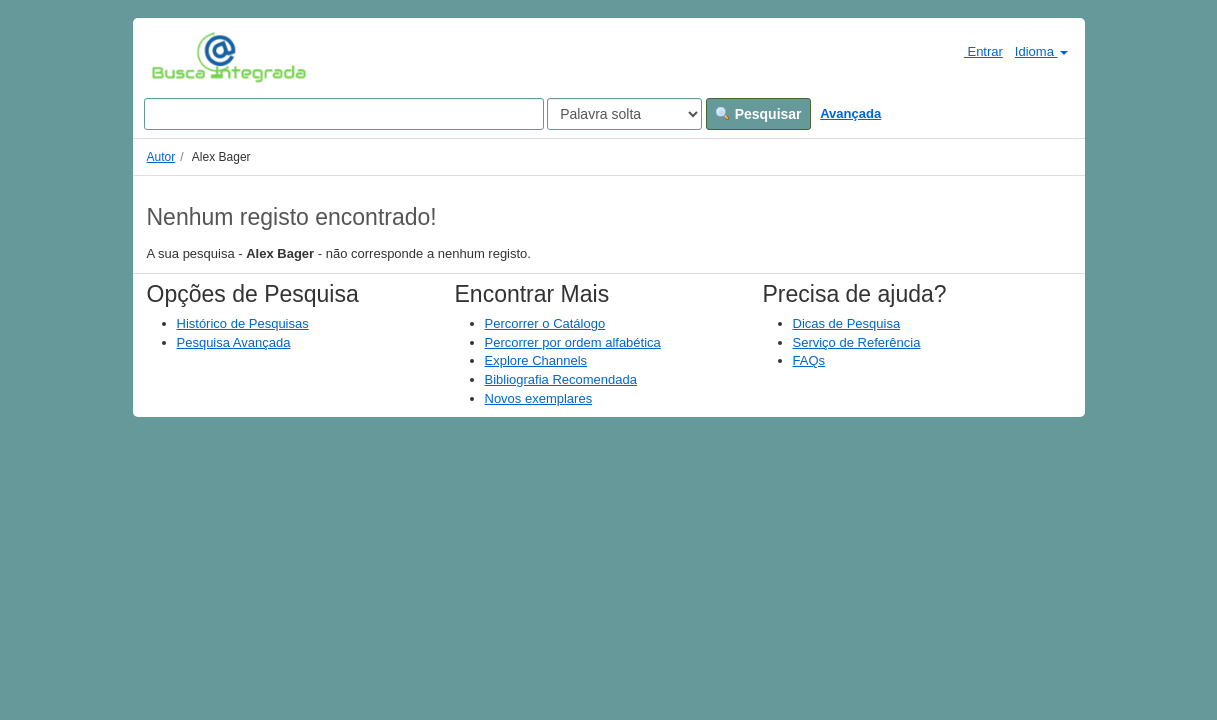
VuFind (182, 57)
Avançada (850, 113)
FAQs (809, 360)
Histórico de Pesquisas (243, 323)
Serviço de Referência (857, 342)
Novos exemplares (539, 398)
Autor (161, 157)
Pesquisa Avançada (234, 342)
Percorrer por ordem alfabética (573, 342)
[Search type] (624, 114)
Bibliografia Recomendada (561, 379)
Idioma (1041, 51)
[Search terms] (344, 114)
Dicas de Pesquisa (847, 323)
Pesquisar (758, 114)
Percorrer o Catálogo (545, 323)
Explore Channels (536, 360)
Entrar (975, 51)
